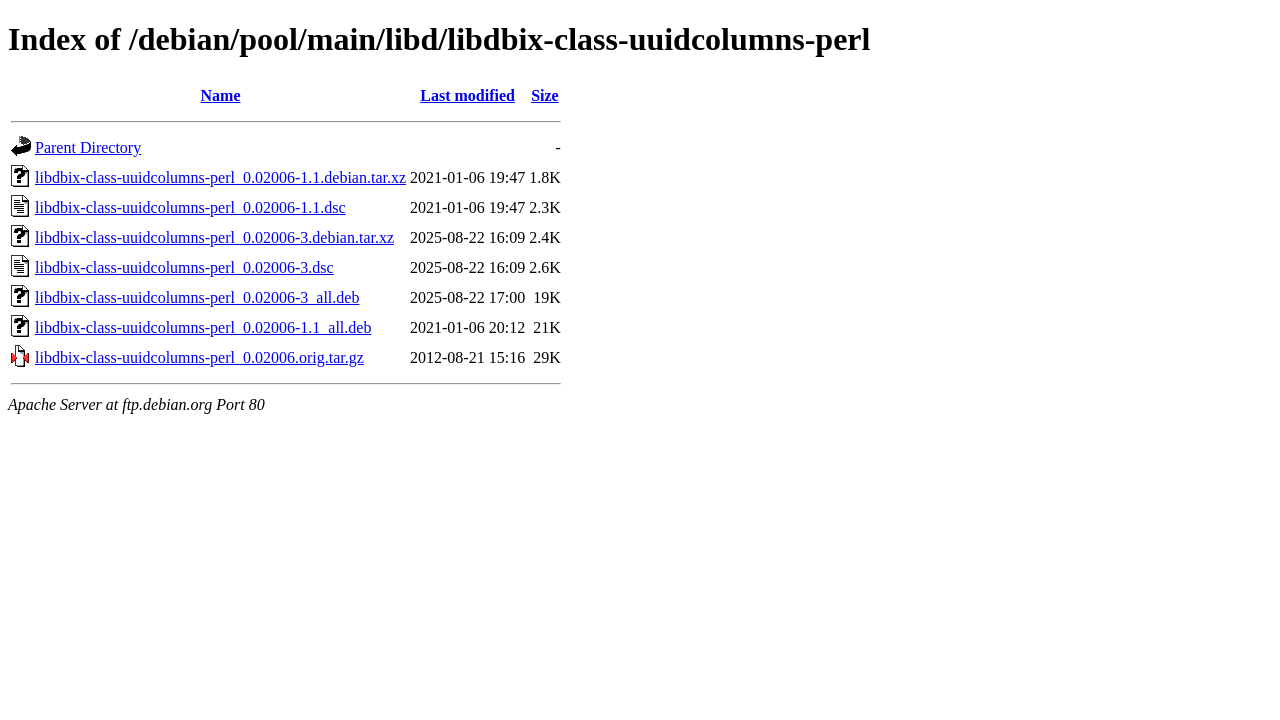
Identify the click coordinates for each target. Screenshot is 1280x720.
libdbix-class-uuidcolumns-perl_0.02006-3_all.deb (197, 297)
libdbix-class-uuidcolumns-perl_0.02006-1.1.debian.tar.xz (220, 177)
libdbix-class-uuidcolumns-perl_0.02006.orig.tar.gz (199, 357)
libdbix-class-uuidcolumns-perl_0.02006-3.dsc (184, 267)
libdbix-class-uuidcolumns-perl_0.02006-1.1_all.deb (203, 327)
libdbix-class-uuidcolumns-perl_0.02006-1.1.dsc (190, 207)
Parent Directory (88, 147)
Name (221, 95)
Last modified (467, 95)
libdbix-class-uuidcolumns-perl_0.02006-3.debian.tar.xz (214, 237)
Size (545, 95)
